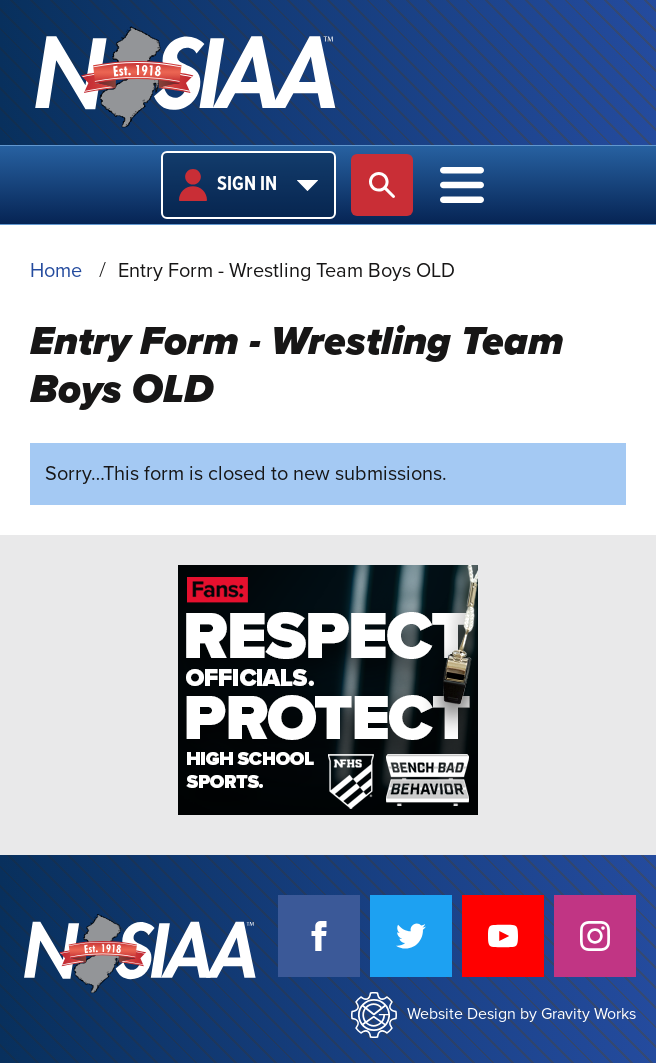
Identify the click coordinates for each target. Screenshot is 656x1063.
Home (56, 271)
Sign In (248, 185)
